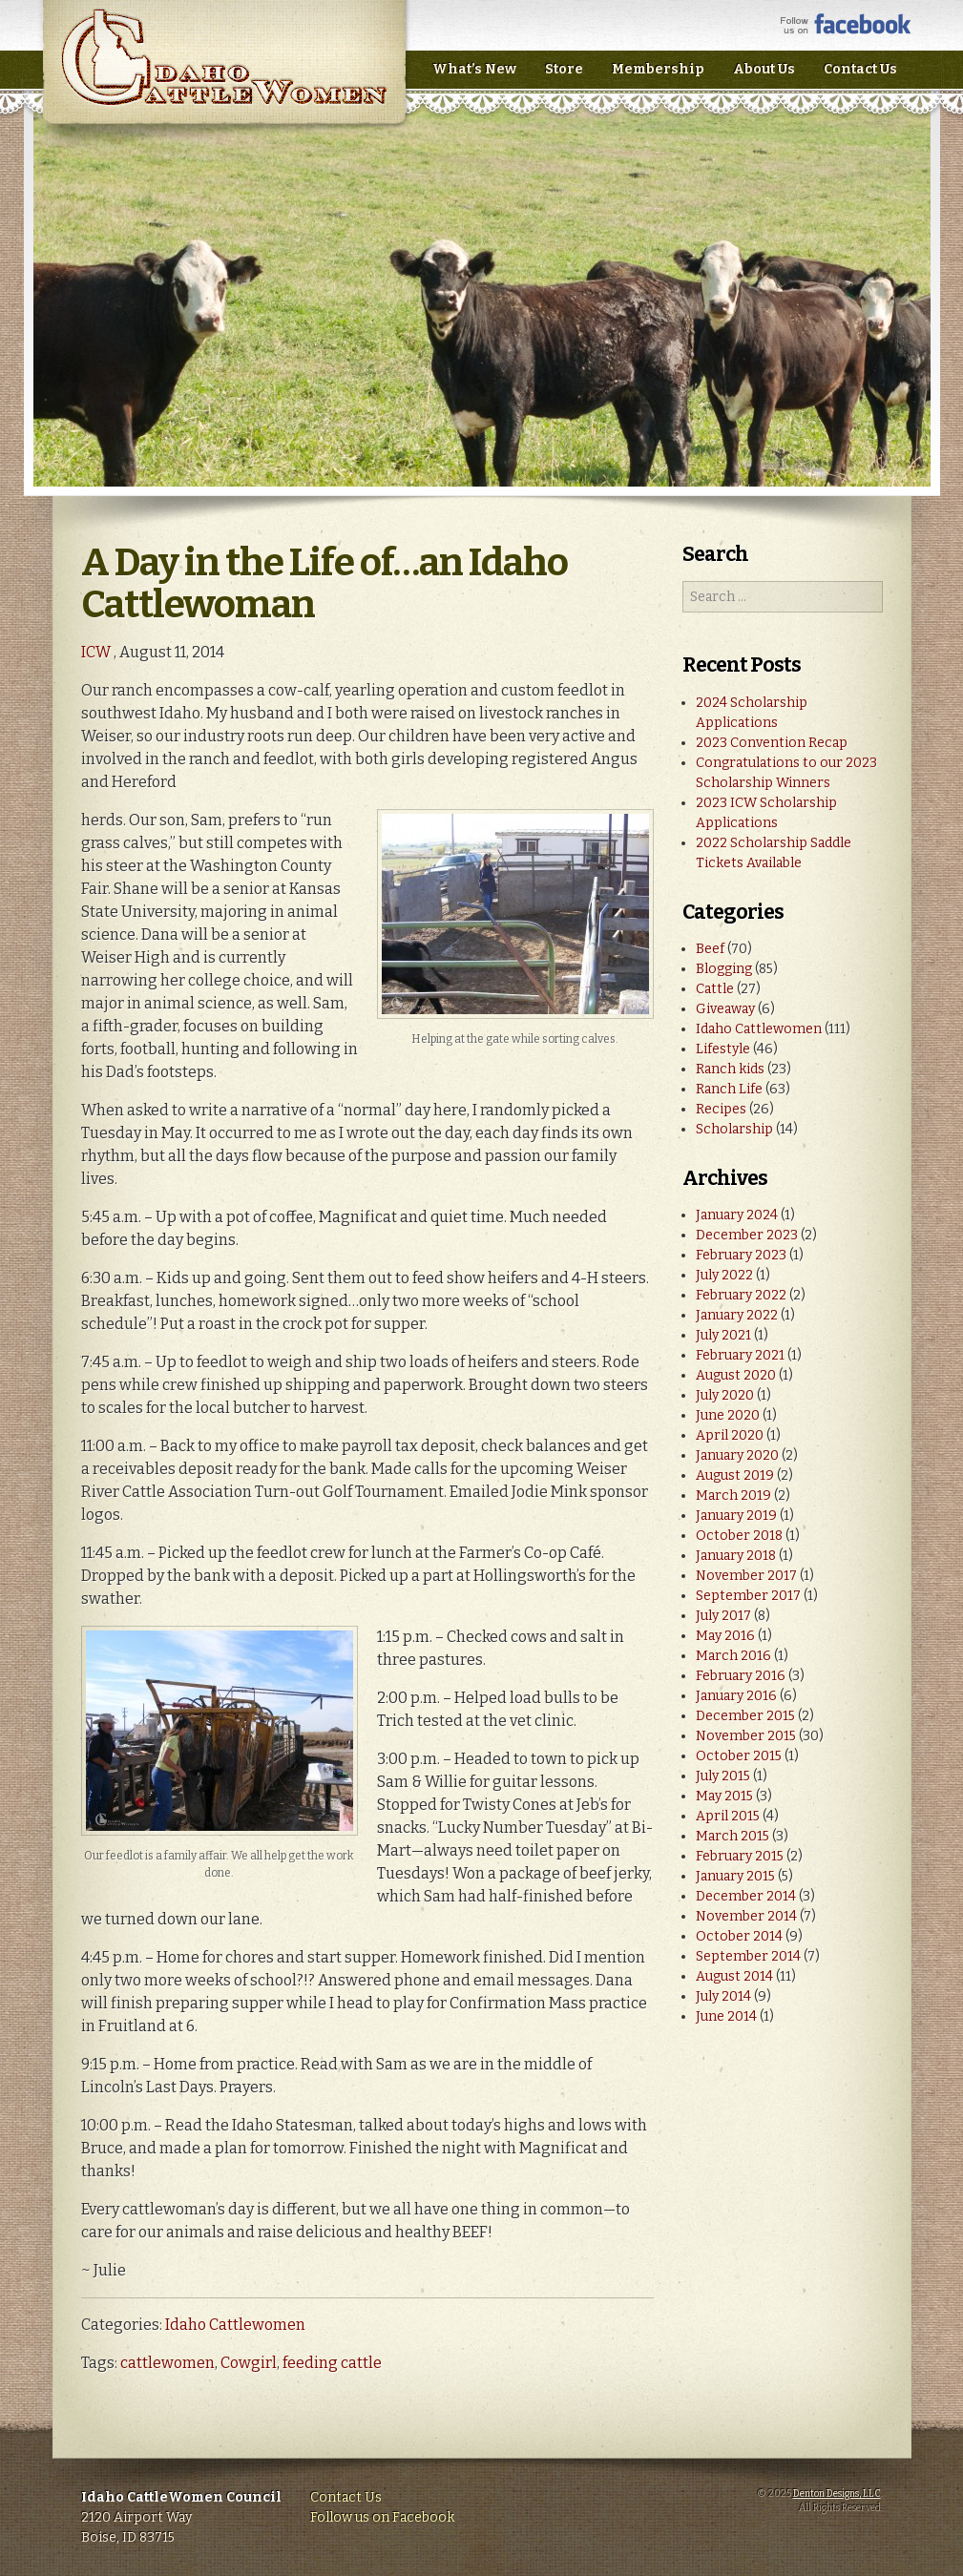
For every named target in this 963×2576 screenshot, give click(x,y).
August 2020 (736, 1375)
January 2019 (736, 1515)
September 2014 (748, 1956)
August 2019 (735, 1475)
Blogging (724, 969)
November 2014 (746, 1916)
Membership (658, 69)
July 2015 (723, 1776)
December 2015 (745, 1716)
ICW (96, 652)
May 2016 (725, 1636)
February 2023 (741, 1255)
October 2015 (739, 1756)
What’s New (474, 69)
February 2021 (740, 1355)
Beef (710, 949)
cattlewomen (167, 2363)
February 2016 (740, 1676)
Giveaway (725, 1009)
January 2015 (735, 1876)
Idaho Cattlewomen (235, 2325)
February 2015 (740, 1856)
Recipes (721, 1109)
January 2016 (736, 1696)
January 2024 (737, 1215)
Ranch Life (729, 1089)
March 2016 (733, 1656)
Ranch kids (730, 1069)
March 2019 (733, 1495)
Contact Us (860, 69)
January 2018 (736, 1556)
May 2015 (724, 1796)
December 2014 (746, 1896)
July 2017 (723, 1616)
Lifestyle (723, 1049)
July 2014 (723, 1996)
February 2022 (741, 1295)
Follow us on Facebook (382, 2517)
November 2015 (746, 1736)
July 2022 (724, 1275)
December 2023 (747, 1235)
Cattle (715, 989)
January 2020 (737, 1455)
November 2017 (746, 1576)
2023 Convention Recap (772, 743)
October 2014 (739, 1936)
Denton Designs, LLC (837, 2494)
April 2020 (730, 1435)
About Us (764, 69)
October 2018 (739, 1535)
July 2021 (723, 1335)
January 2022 (737, 1315)
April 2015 (728, 1816)
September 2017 (748, 1596)
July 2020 (725, 1395)
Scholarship (734, 1129)
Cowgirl (248, 2363)
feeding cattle (332, 2363)
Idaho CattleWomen (223, 76)
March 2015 (732, 1836)
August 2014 (734, 1976)
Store (564, 69)
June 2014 (726, 2016)
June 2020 (728, 1415)
